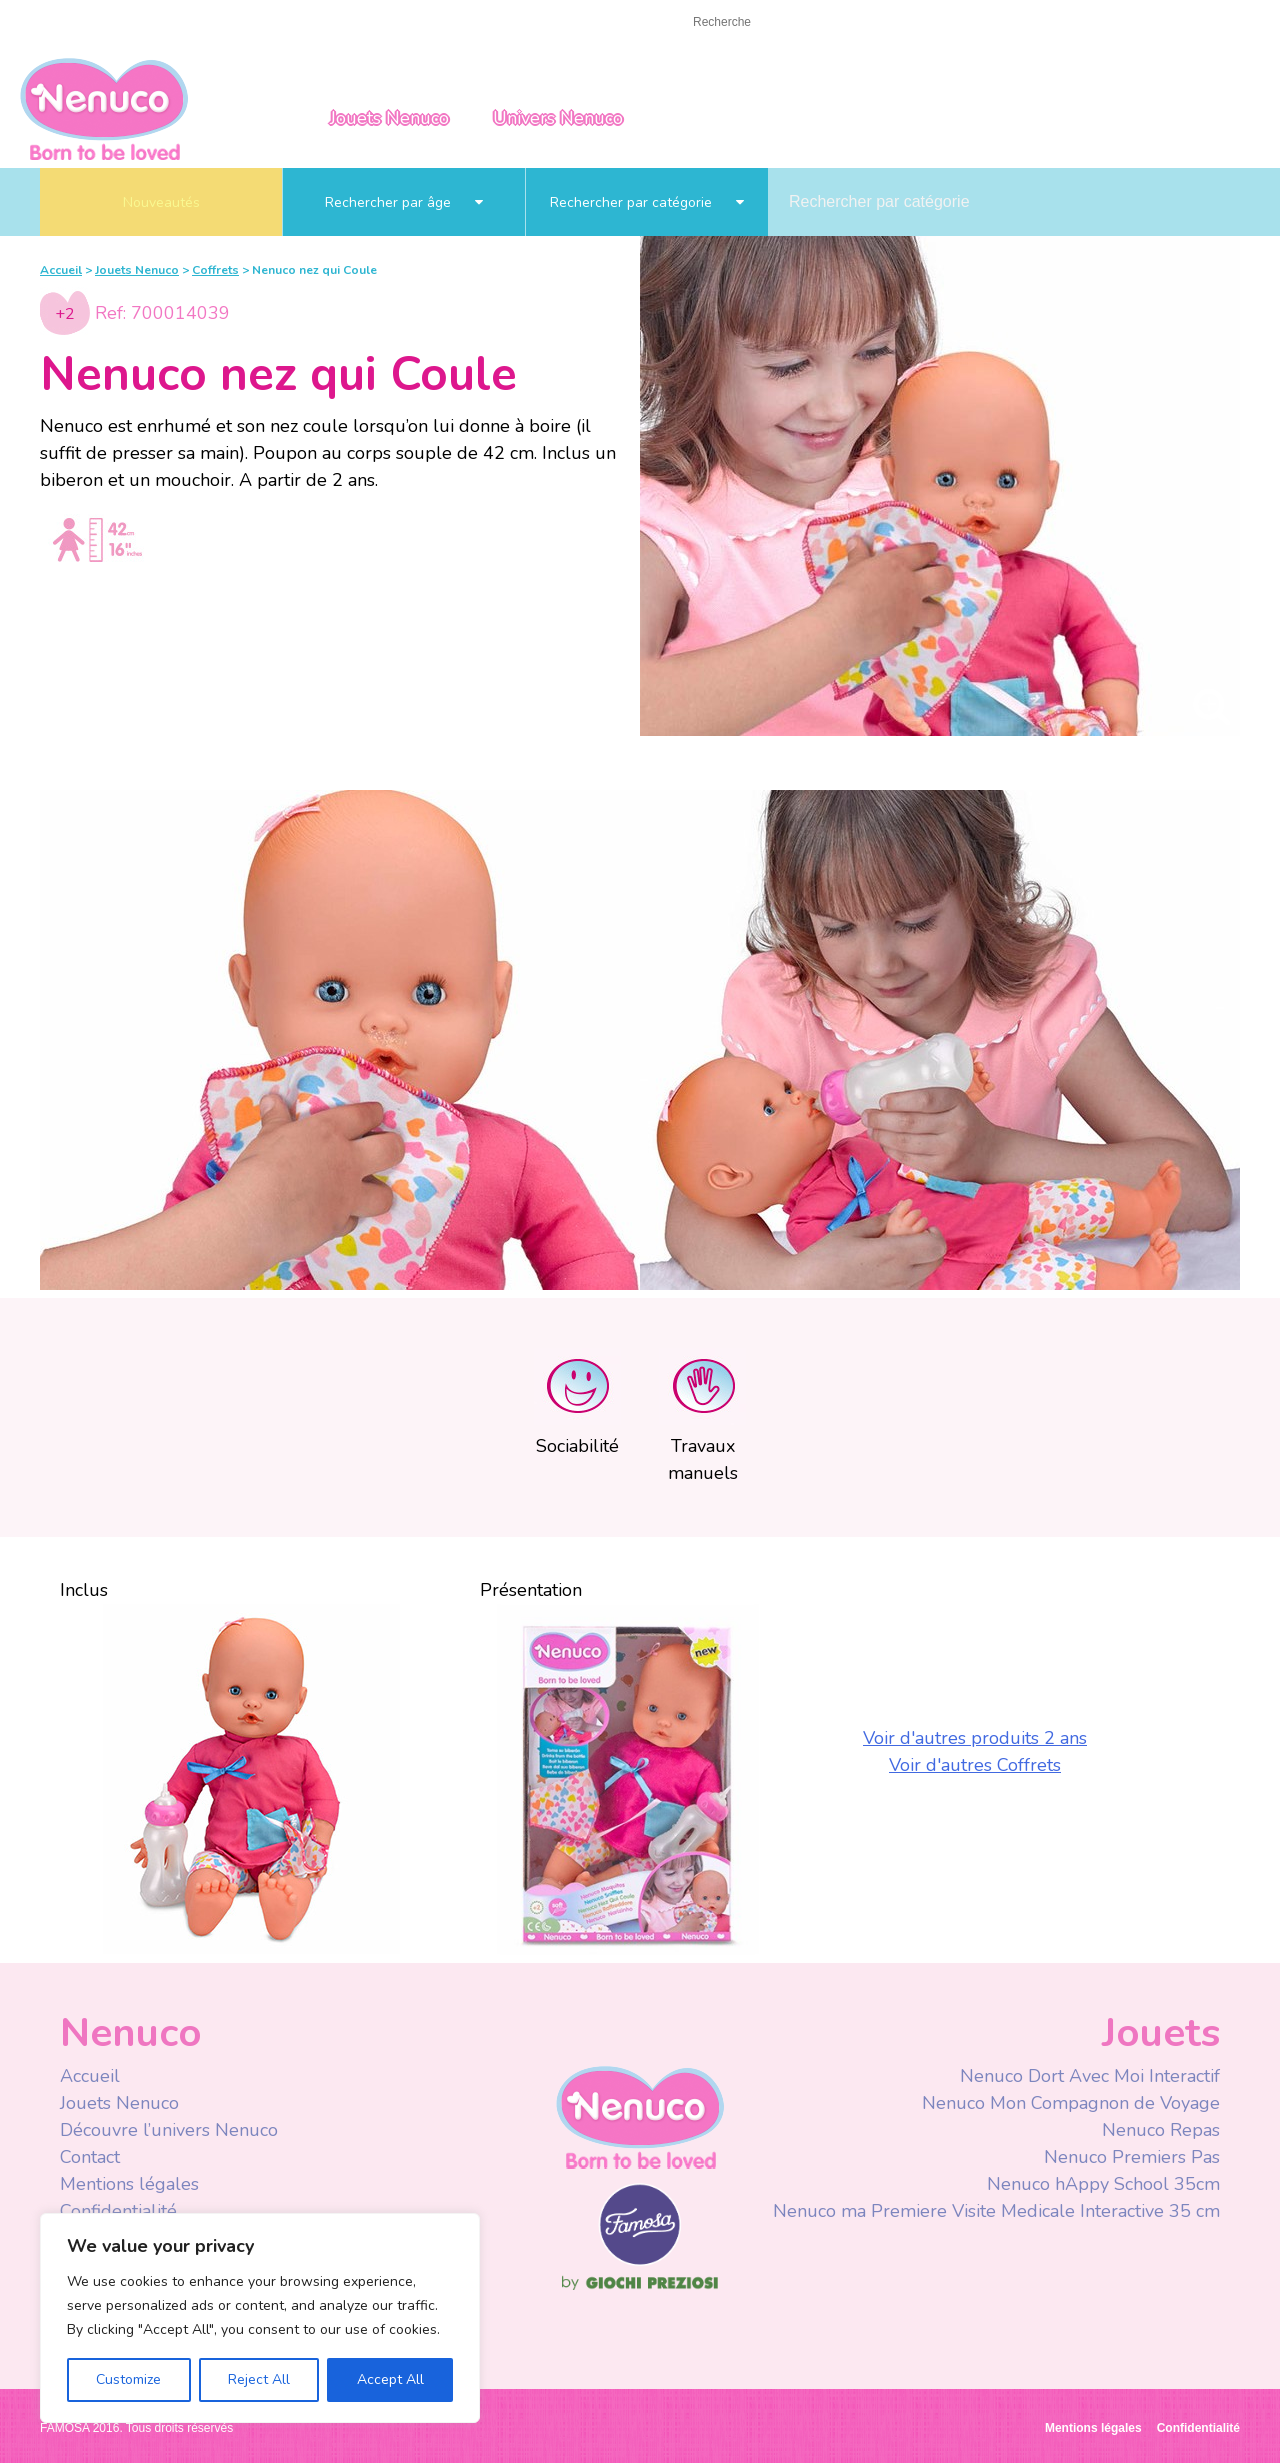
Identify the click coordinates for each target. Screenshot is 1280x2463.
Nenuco (640, 2116)
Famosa (640, 2261)
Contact (140, 21)
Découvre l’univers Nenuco (169, 2130)
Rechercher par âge (404, 202)
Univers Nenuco (558, 118)
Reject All (259, 2379)
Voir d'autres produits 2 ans (975, 1738)
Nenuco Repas (1161, 2130)
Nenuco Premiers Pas (1132, 2157)
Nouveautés (161, 202)
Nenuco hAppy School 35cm (1103, 2184)
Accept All (390, 2379)
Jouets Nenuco (389, 118)
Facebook (922, 24)
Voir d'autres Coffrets (975, 1765)
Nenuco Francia (104, 107)
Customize (128, 2379)
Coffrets (215, 270)
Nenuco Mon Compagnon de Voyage (1071, 2103)
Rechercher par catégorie (647, 202)
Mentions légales (129, 2184)
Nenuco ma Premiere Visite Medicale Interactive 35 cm (996, 2211)
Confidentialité (118, 2211)
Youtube (962, 24)
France (1119, 23)
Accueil (64, 21)
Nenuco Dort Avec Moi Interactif (1090, 2076)
